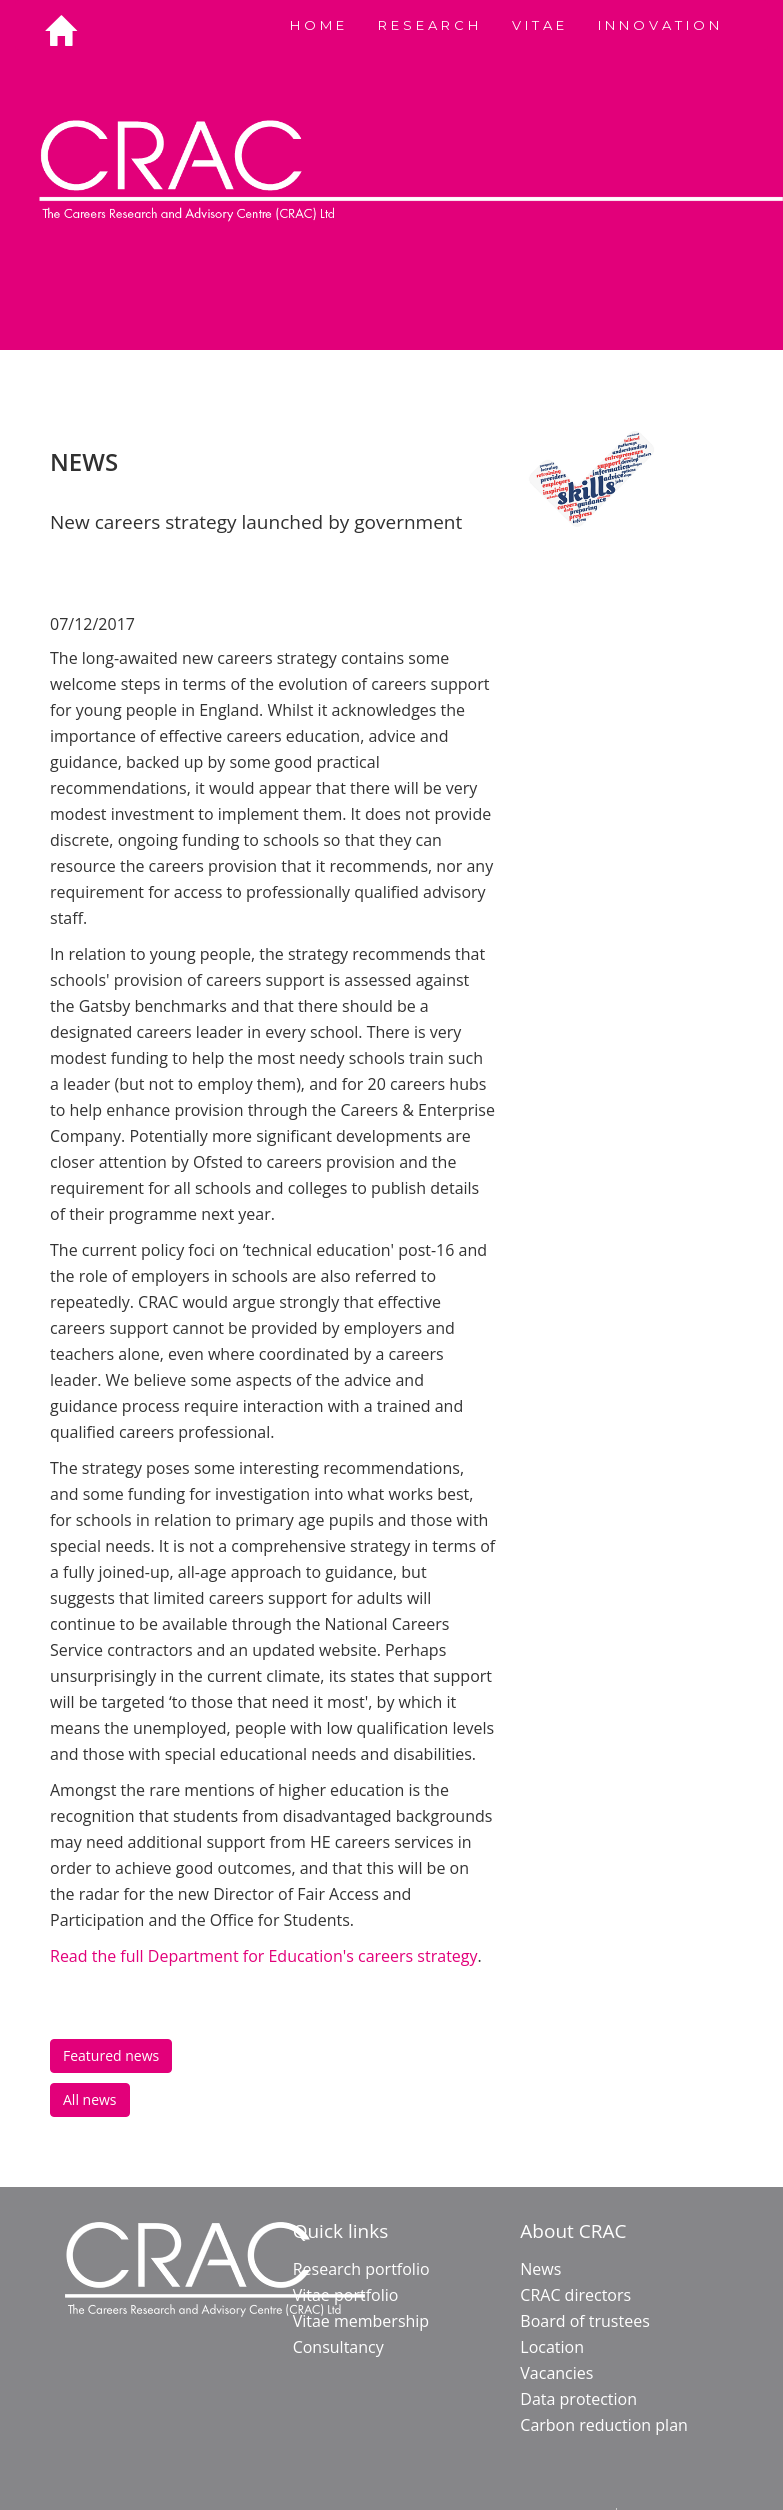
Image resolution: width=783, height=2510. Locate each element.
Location (552, 2347)
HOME (319, 25)
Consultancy (338, 2347)
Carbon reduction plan (604, 2425)
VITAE (540, 25)
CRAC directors (575, 2295)
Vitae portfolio (346, 2295)
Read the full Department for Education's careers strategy (264, 1956)
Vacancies (556, 2373)
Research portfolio (361, 2269)
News (540, 2269)
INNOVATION (660, 25)
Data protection (578, 2399)
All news (90, 2099)
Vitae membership (361, 2321)
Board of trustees (584, 2321)
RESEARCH (430, 25)
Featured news (111, 2055)
